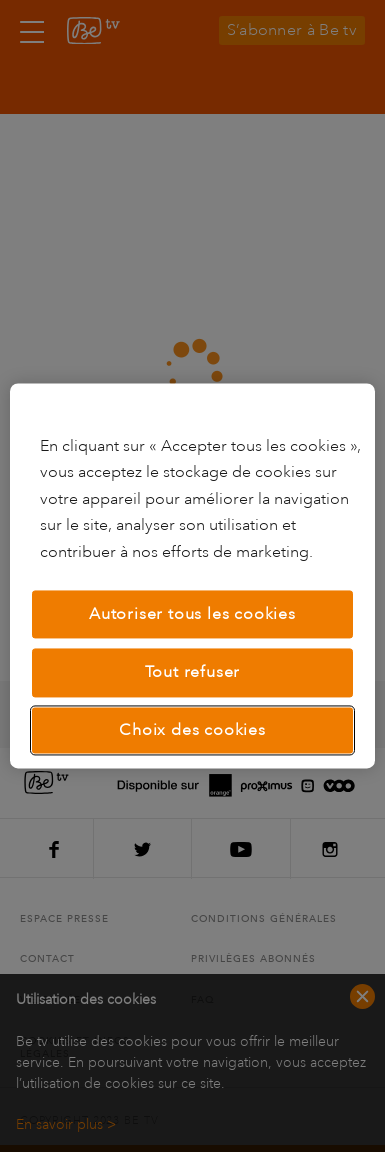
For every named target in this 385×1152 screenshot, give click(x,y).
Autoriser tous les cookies (192, 614)
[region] (193, 575)
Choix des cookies (192, 730)
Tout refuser (193, 673)
